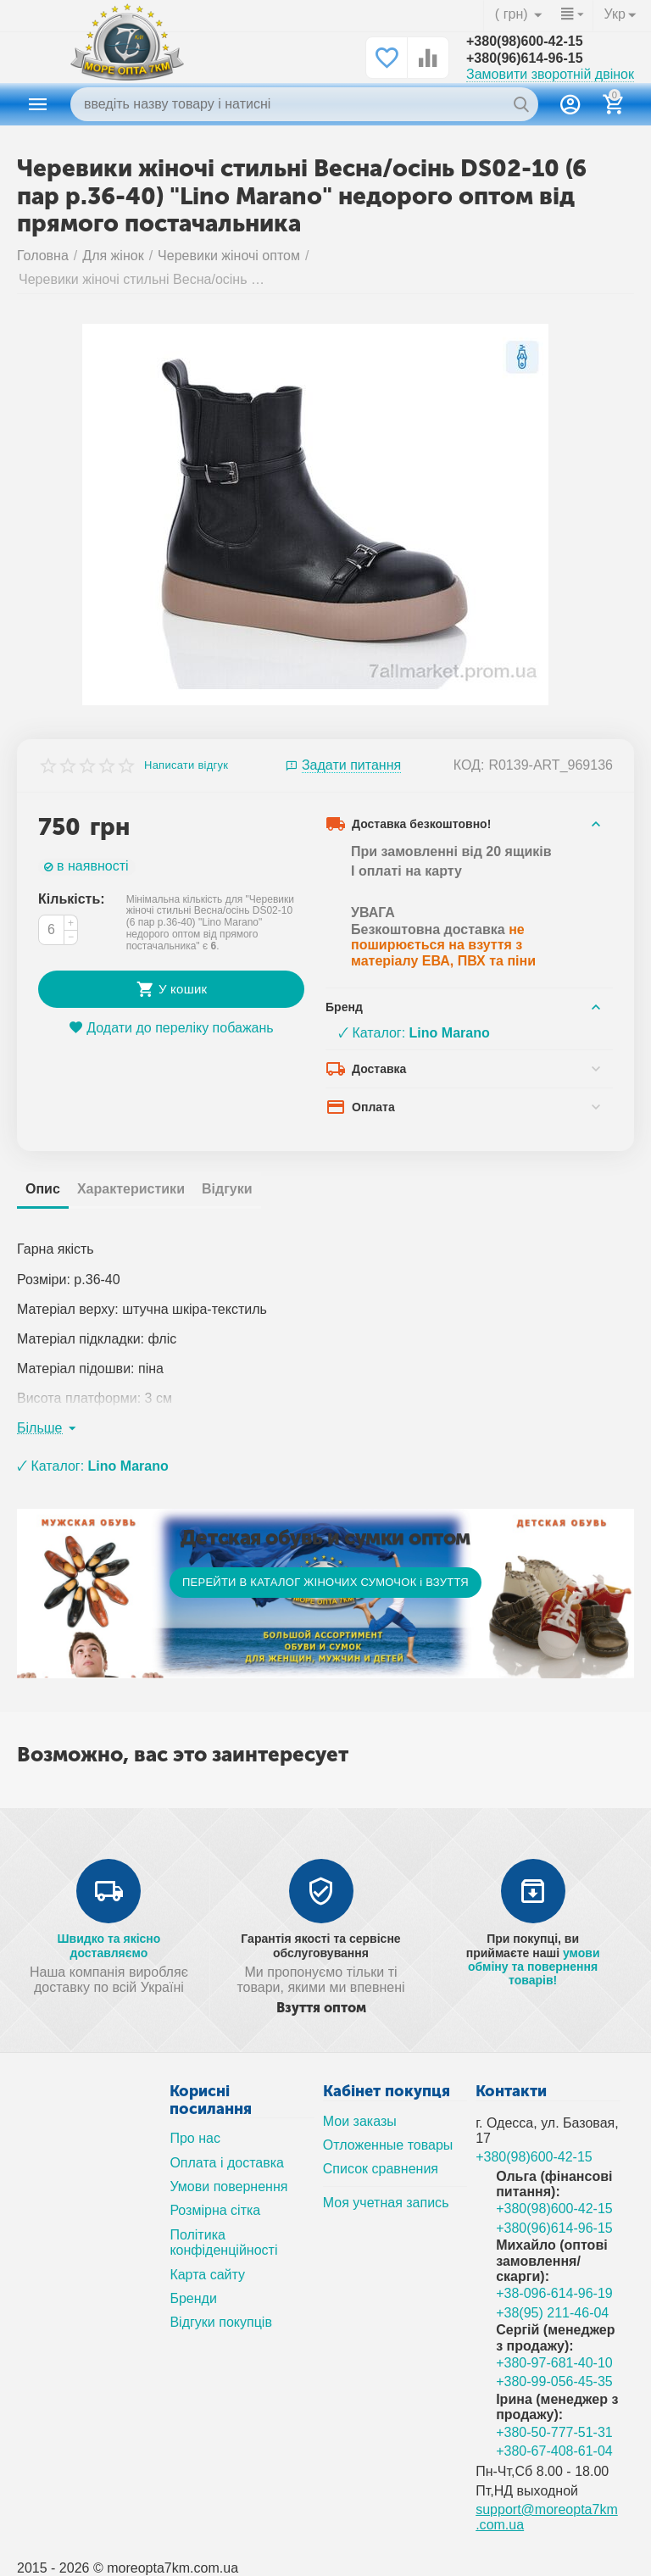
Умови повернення (228, 2186)
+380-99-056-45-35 (554, 2381)
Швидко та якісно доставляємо (108, 1945)
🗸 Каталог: (414, 1033)
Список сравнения (380, 2169)
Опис (42, 1189)
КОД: (469, 765)
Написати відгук (186, 765)
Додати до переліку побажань (171, 1028)
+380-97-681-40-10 (554, 2363)
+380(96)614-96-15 (524, 58)
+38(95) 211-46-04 (552, 2313)
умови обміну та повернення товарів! (533, 1966)
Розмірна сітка (215, 2210)
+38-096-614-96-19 (554, 2293)
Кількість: (71, 899)
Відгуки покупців (221, 2322)
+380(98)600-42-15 (524, 41)
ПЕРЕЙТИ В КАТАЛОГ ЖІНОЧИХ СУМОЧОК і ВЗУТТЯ (325, 1582)
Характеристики (131, 1189)
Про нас (195, 2138)
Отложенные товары (388, 2145)
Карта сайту (207, 2274)
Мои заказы (360, 2121)
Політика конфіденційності (223, 2242)
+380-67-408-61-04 (554, 2451)
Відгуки (227, 1189)
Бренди (193, 2298)
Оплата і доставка (227, 2163)
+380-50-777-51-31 (554, 2432)
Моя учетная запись (386, 2202)
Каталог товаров (38, 104)
